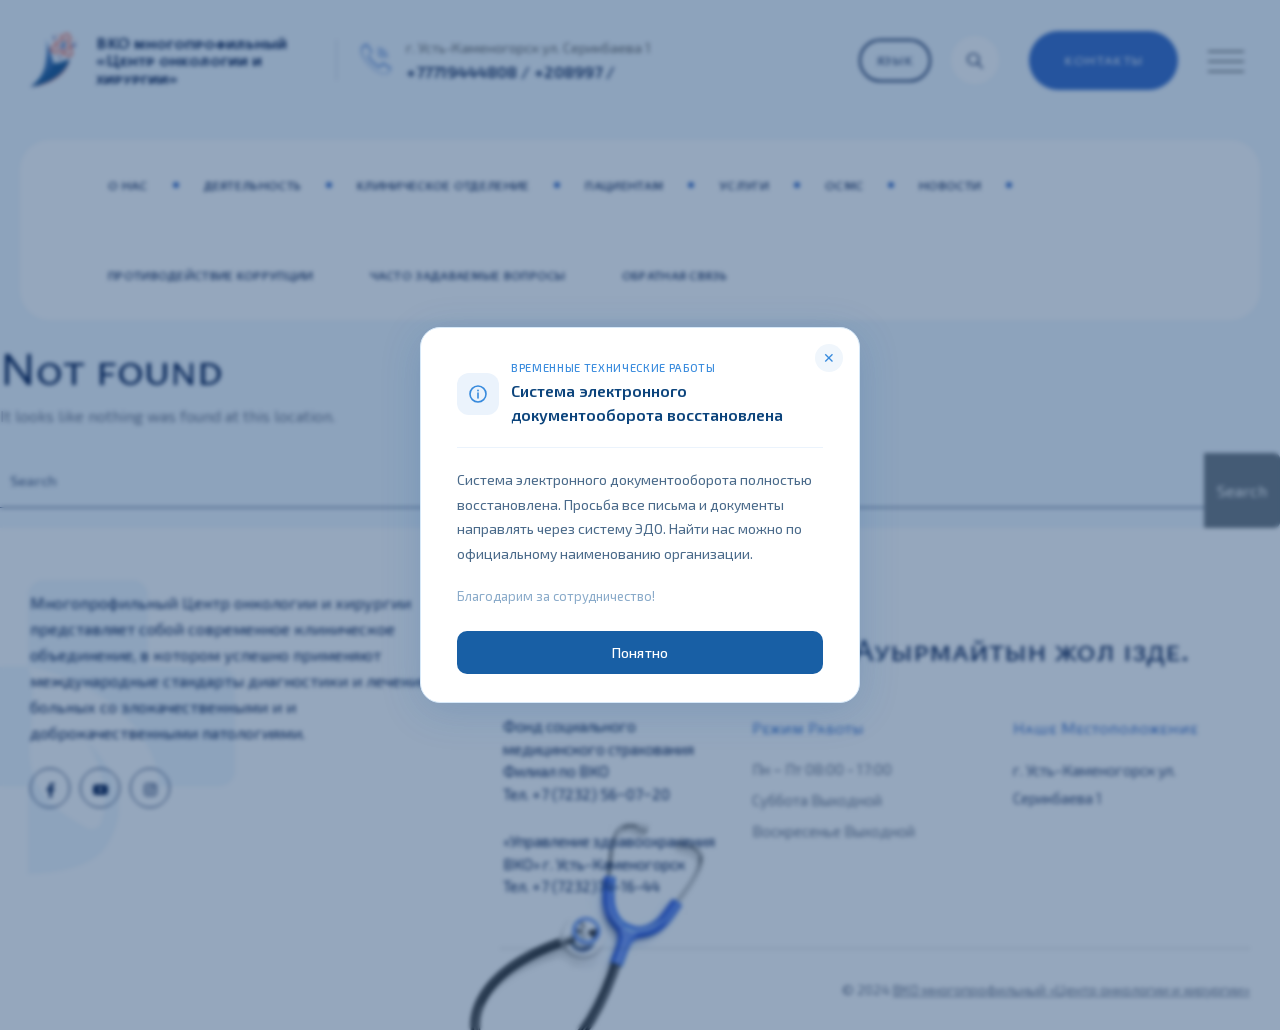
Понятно (640, 652)
